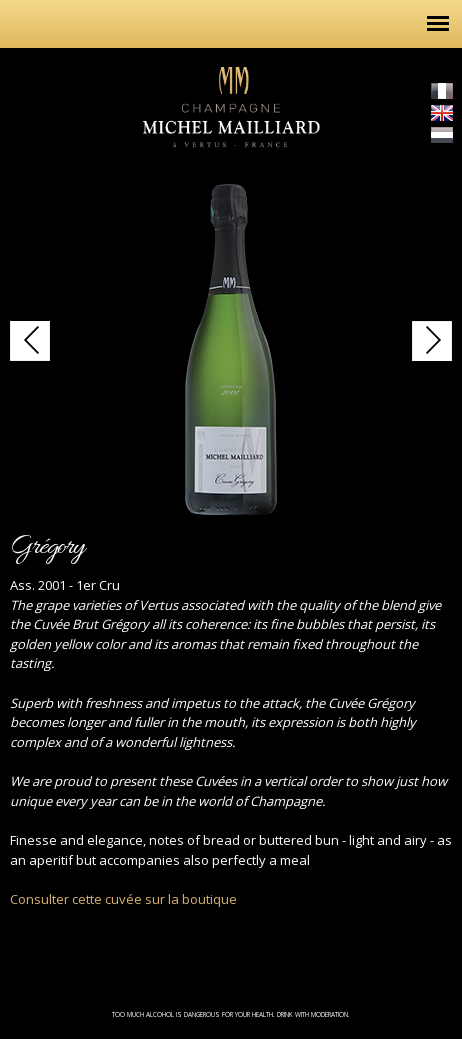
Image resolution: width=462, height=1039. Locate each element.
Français (442, 91)
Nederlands (442, 135)
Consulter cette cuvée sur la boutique (123, 899)
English (442, 113)
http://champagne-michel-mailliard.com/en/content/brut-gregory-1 (432, 341)
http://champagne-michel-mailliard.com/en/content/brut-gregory (30, 341)
